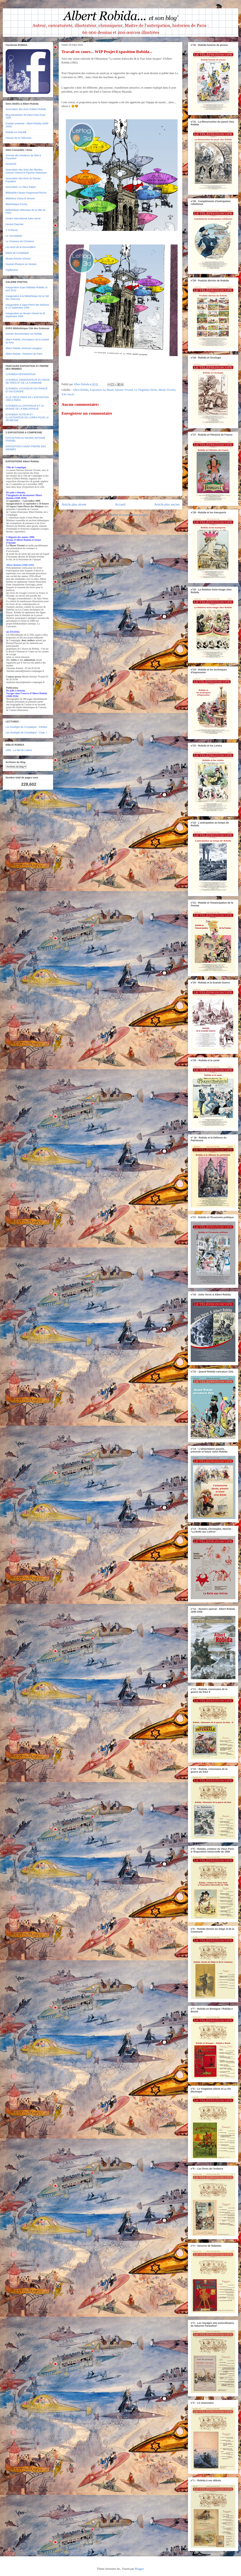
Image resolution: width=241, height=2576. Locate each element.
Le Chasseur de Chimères (20, 241)
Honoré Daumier (15, 224)
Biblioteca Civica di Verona (20, 198)
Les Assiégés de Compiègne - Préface (26, 727)
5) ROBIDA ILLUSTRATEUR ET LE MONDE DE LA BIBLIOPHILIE (25, 407)
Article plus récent (73, 504)
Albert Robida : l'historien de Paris (24, 353)
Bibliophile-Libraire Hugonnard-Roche (26, 192)
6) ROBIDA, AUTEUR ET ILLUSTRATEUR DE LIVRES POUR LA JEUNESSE (27, 417)
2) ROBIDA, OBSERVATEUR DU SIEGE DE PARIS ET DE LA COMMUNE (28, 381)
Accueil (120, 504)
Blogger (139, 2568)
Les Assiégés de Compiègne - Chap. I (26, 732)
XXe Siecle (67, 394)
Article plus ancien (167, 504)
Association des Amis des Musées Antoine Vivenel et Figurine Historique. (26, 171)
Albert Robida (80, 389)
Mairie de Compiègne (17, 252)
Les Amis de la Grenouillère (20, 247)
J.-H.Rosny (12, 230)
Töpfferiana (12, 270)
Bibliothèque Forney (16, 204)
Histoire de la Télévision (18, 138)
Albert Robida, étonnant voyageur (24, 348)
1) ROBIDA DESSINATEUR (21, 374)
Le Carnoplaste (14, 235)
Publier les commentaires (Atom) (128, 514)
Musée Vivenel (166, 389)
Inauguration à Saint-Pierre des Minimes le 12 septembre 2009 (27, 306)
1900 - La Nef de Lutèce (19, 750)
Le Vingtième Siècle (145, 389)
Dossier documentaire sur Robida (24, 333)
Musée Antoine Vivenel (18, 258)
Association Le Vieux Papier (21, 187)
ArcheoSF (11, 164)
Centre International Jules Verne (23, 218)
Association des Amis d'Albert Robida (26, 109)
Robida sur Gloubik (16, 132)
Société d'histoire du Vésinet (21, 264)
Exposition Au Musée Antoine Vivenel (111, 389)
